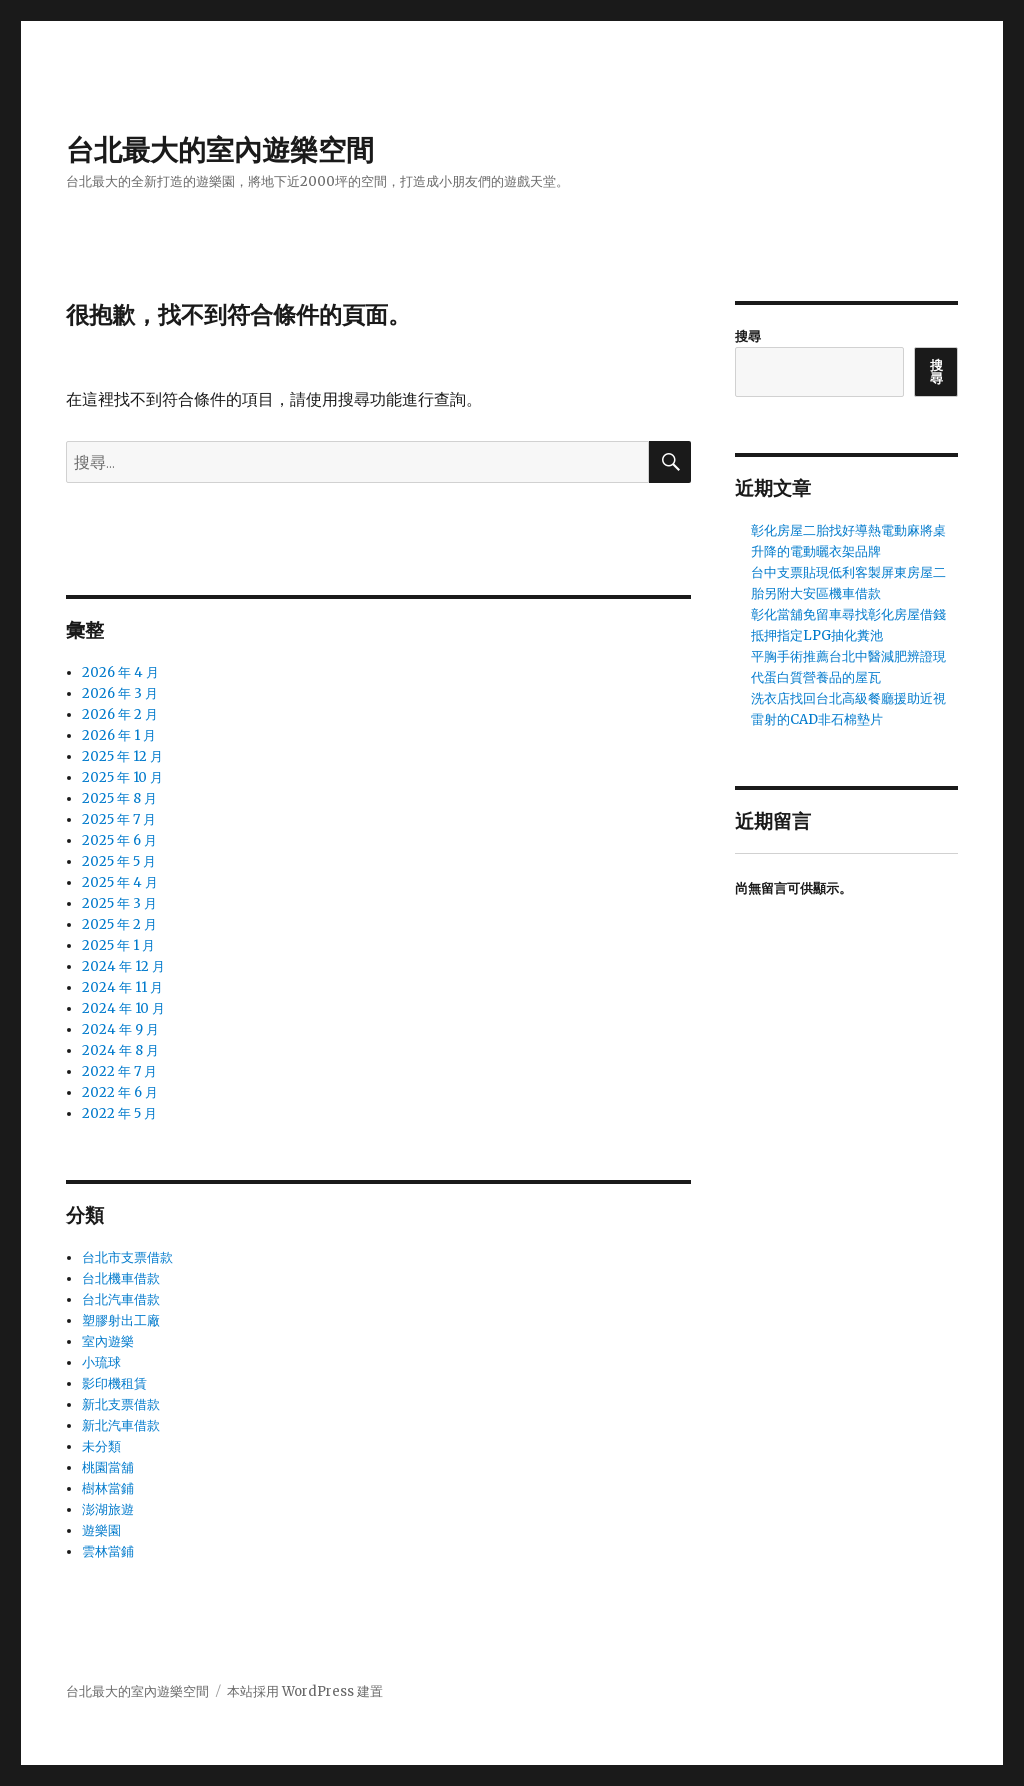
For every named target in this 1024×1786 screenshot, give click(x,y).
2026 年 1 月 (119, 735)
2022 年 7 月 (119, 1071)
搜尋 (748, 336)
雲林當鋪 (108, 1551)
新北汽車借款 (121, 1425)
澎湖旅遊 (108, 1509)
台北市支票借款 (127, 1257)
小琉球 (101, 1362)
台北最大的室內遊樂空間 (220, 150)
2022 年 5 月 (119, 1113)
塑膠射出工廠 (121, 1320)
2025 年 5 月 (119, 861)
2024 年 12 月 (123, 966)
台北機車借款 (121, 1278)
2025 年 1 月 (118, 945)
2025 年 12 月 (122, 756)
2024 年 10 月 (123, 1008)
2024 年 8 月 (120, 1050)
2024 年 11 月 (122, 987)
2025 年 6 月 (119, 840)
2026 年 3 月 (120, 693)
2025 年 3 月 (119, 903)
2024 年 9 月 (120, 1029)
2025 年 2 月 (119, 924)
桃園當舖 (108, 1467)
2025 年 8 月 (119, 798)
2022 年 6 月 (120, 1092)
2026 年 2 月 (120, 714)
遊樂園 (101, 1530)
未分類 (101, 1446)
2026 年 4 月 (120, 672)
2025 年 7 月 (119, 819)
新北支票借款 (121, 1404)
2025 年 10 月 (122, 777)
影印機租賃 (114, 1383)
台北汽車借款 (121, 1299)
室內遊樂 (108, 1341)
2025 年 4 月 (120, 882)
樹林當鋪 (108, 1488)
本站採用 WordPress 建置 (305, 1691)
